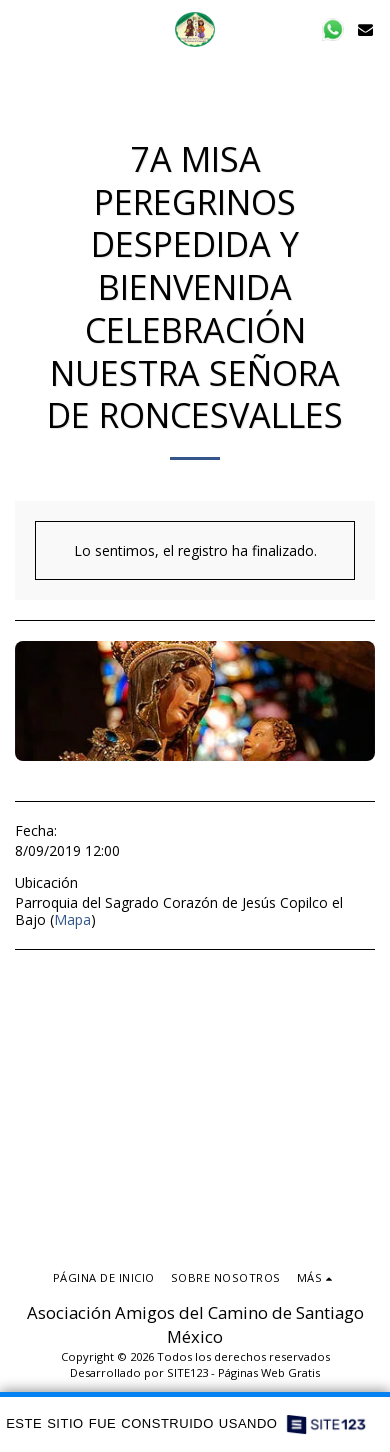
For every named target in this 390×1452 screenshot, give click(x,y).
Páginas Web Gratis (269, 1372)
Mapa (72, 919)
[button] (22, 28)
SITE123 (187, 1372)
